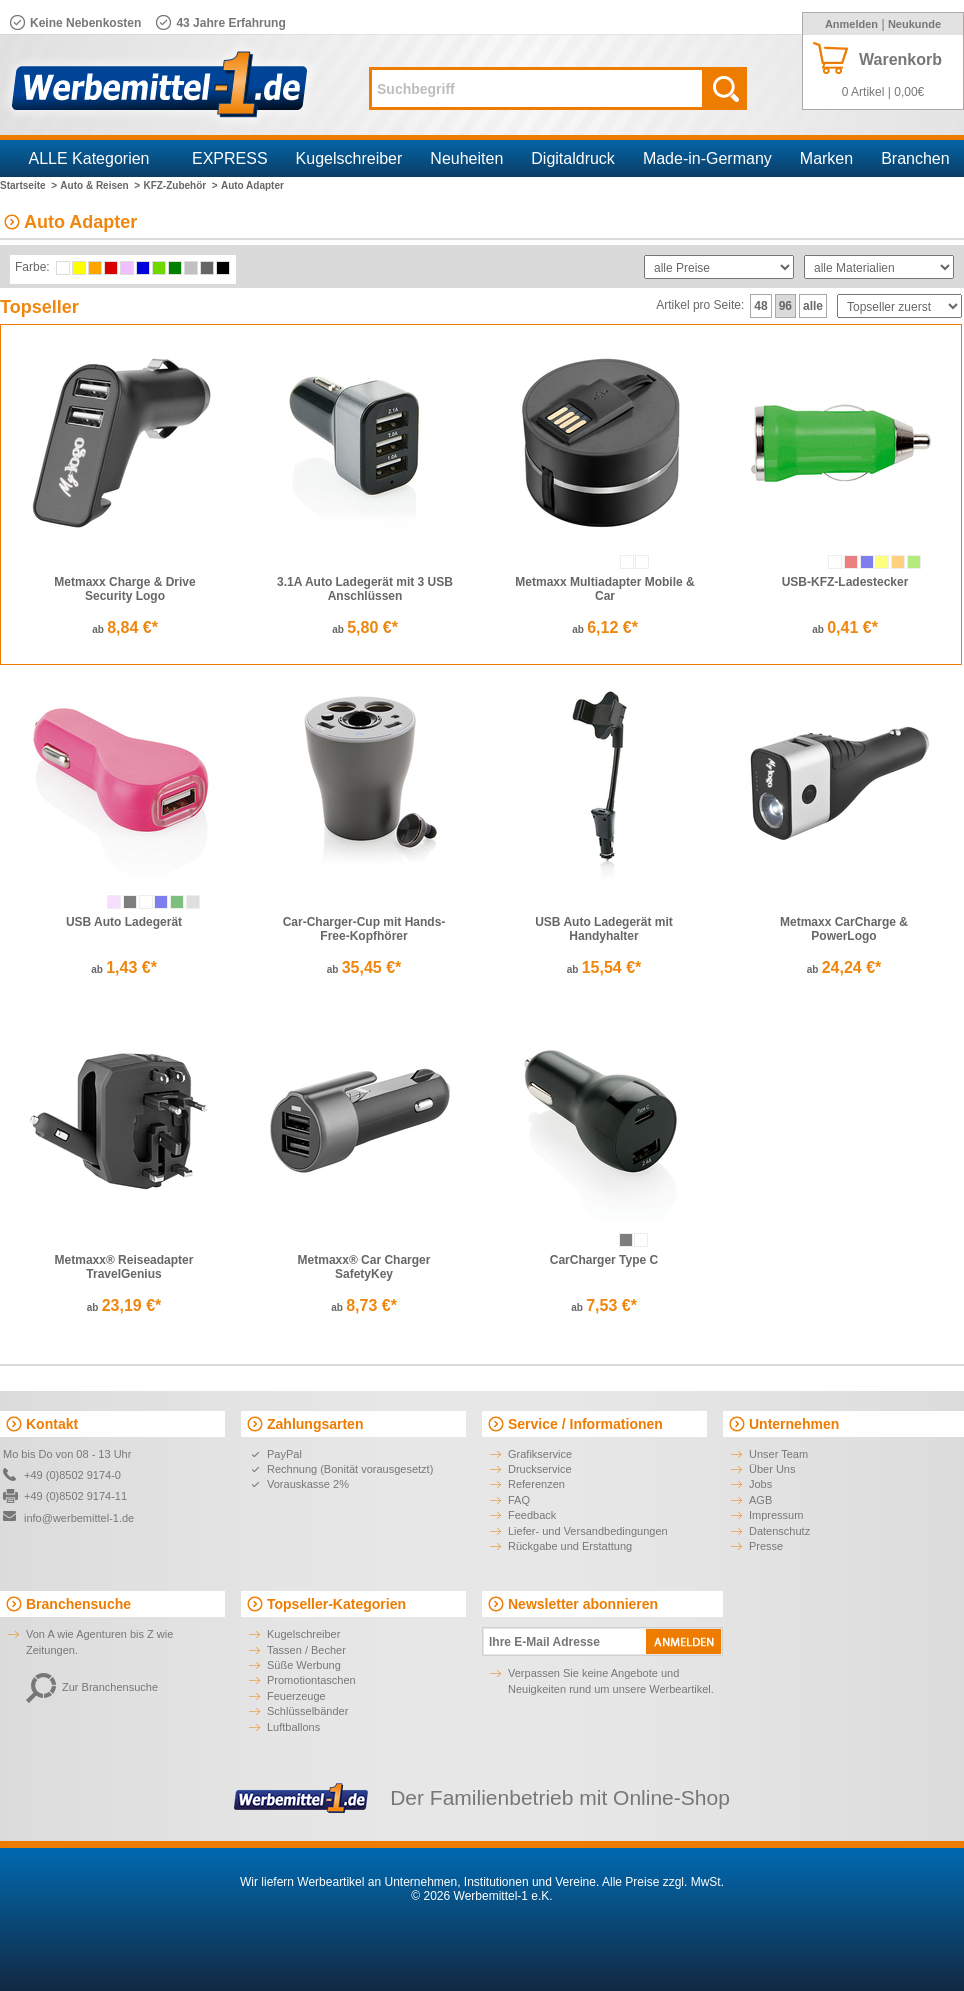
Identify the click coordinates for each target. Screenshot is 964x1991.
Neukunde (914, 24)
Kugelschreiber (349, 158)
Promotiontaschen (311, 1680)
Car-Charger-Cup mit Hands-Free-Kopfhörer (364, 929)
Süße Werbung (304, 1665)
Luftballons (293, 1727)
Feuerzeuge (296, 1696)
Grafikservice (540, 1454)
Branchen (915, 158)
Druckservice (540, 1469)
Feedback (532, 1515)
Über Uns (772, 1469)
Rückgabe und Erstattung (570, 1546)
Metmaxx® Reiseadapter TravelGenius (124, 1267)
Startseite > (28, 185)
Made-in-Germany (707, 158)
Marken (826, 158)
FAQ (519, 1500)
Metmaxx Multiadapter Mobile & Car (604, 589)
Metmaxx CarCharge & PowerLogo (844, 929)
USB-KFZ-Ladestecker (845, 582)
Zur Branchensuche (92, 1687)
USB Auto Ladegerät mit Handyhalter (604, 929)
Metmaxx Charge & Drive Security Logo (124, 589)
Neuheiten (466, 158)
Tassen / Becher (306, 1650)
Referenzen (536, 1484)
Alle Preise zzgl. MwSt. (663, 1882)
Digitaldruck (573, 158)
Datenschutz (779, 1531)
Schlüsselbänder (307, 1711)
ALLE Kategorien (89, 158)
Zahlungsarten (315, 1424)
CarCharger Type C (604, 1260)
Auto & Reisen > (100, 185)
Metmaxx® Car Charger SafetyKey (364, 1267)
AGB (760, 1500)
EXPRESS (230, 158)
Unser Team (778, 1454)
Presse (766, 1546)
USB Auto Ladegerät (124, 922)
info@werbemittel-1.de (79, 1518)
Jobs (760, 1484)
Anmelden (851, 24)
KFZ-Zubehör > (180, 185)
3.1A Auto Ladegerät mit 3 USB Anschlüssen (365, 589)
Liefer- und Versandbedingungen (588, 1531)
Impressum (776, 1515)
